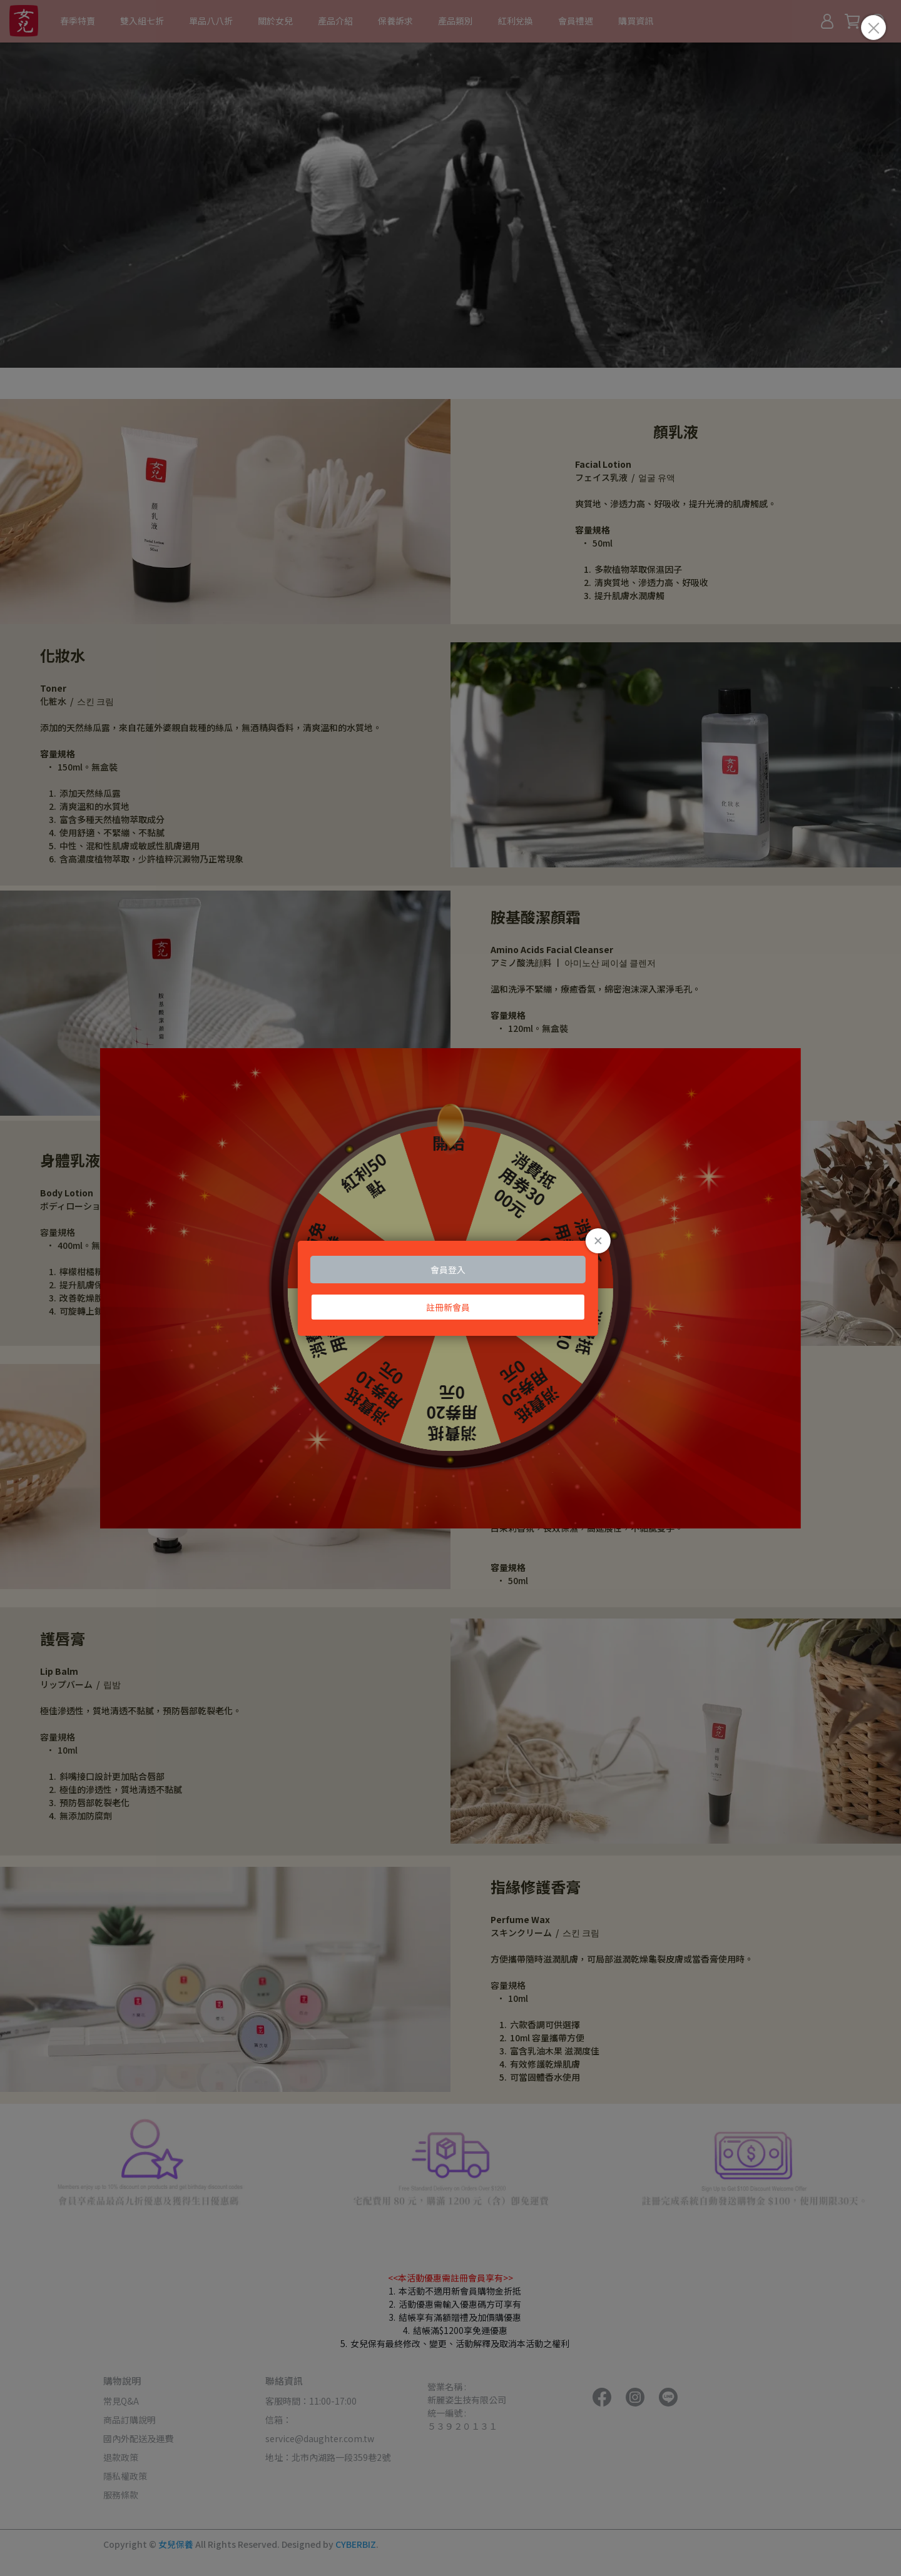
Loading (450, 1288)
